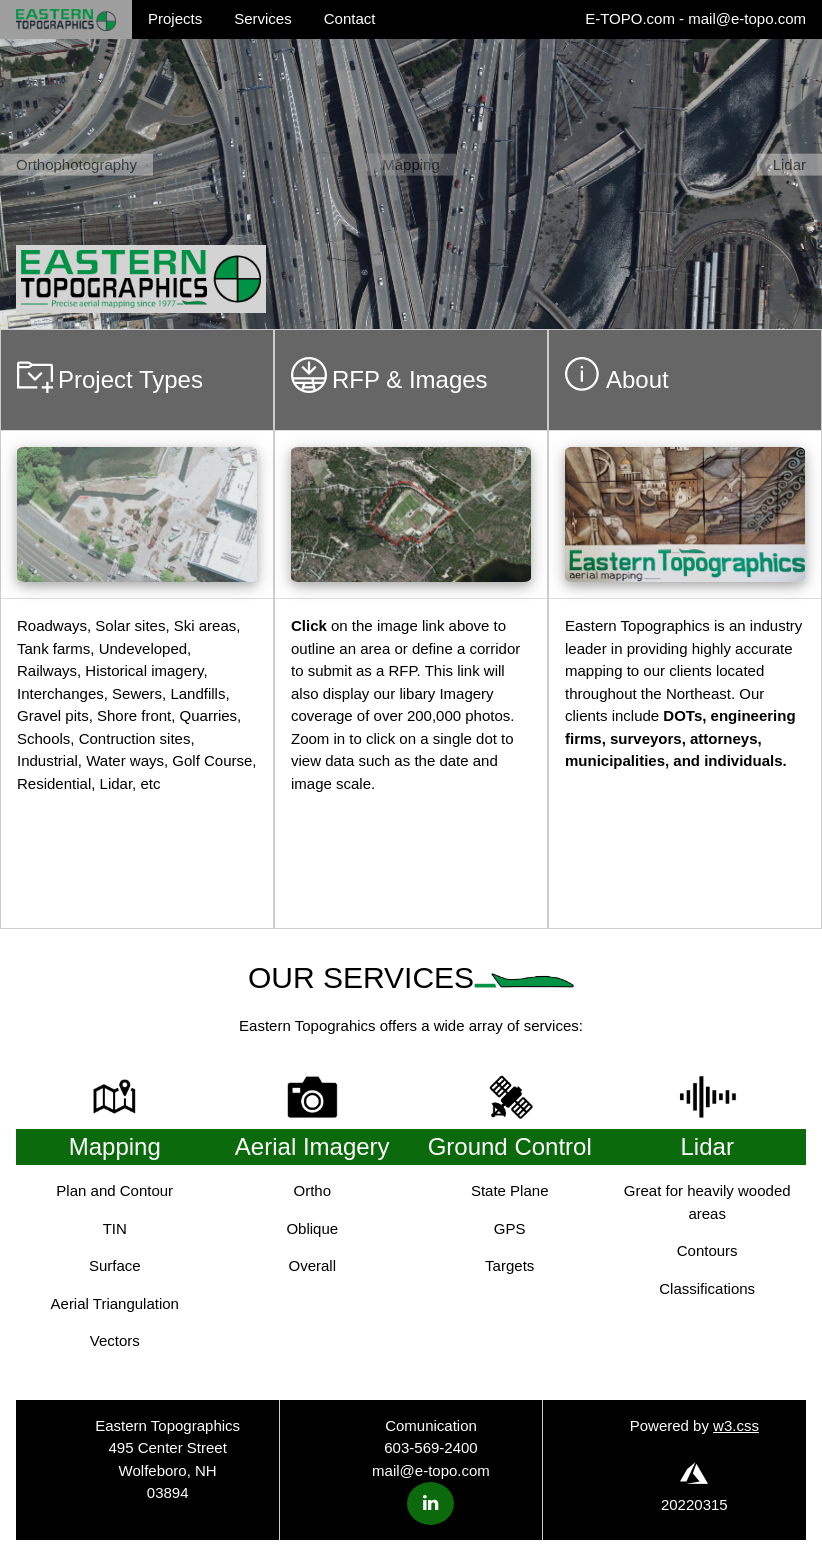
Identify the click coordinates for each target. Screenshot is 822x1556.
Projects (175, 18)
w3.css (736, 1425)
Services (263, 18)
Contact (350, 18)
